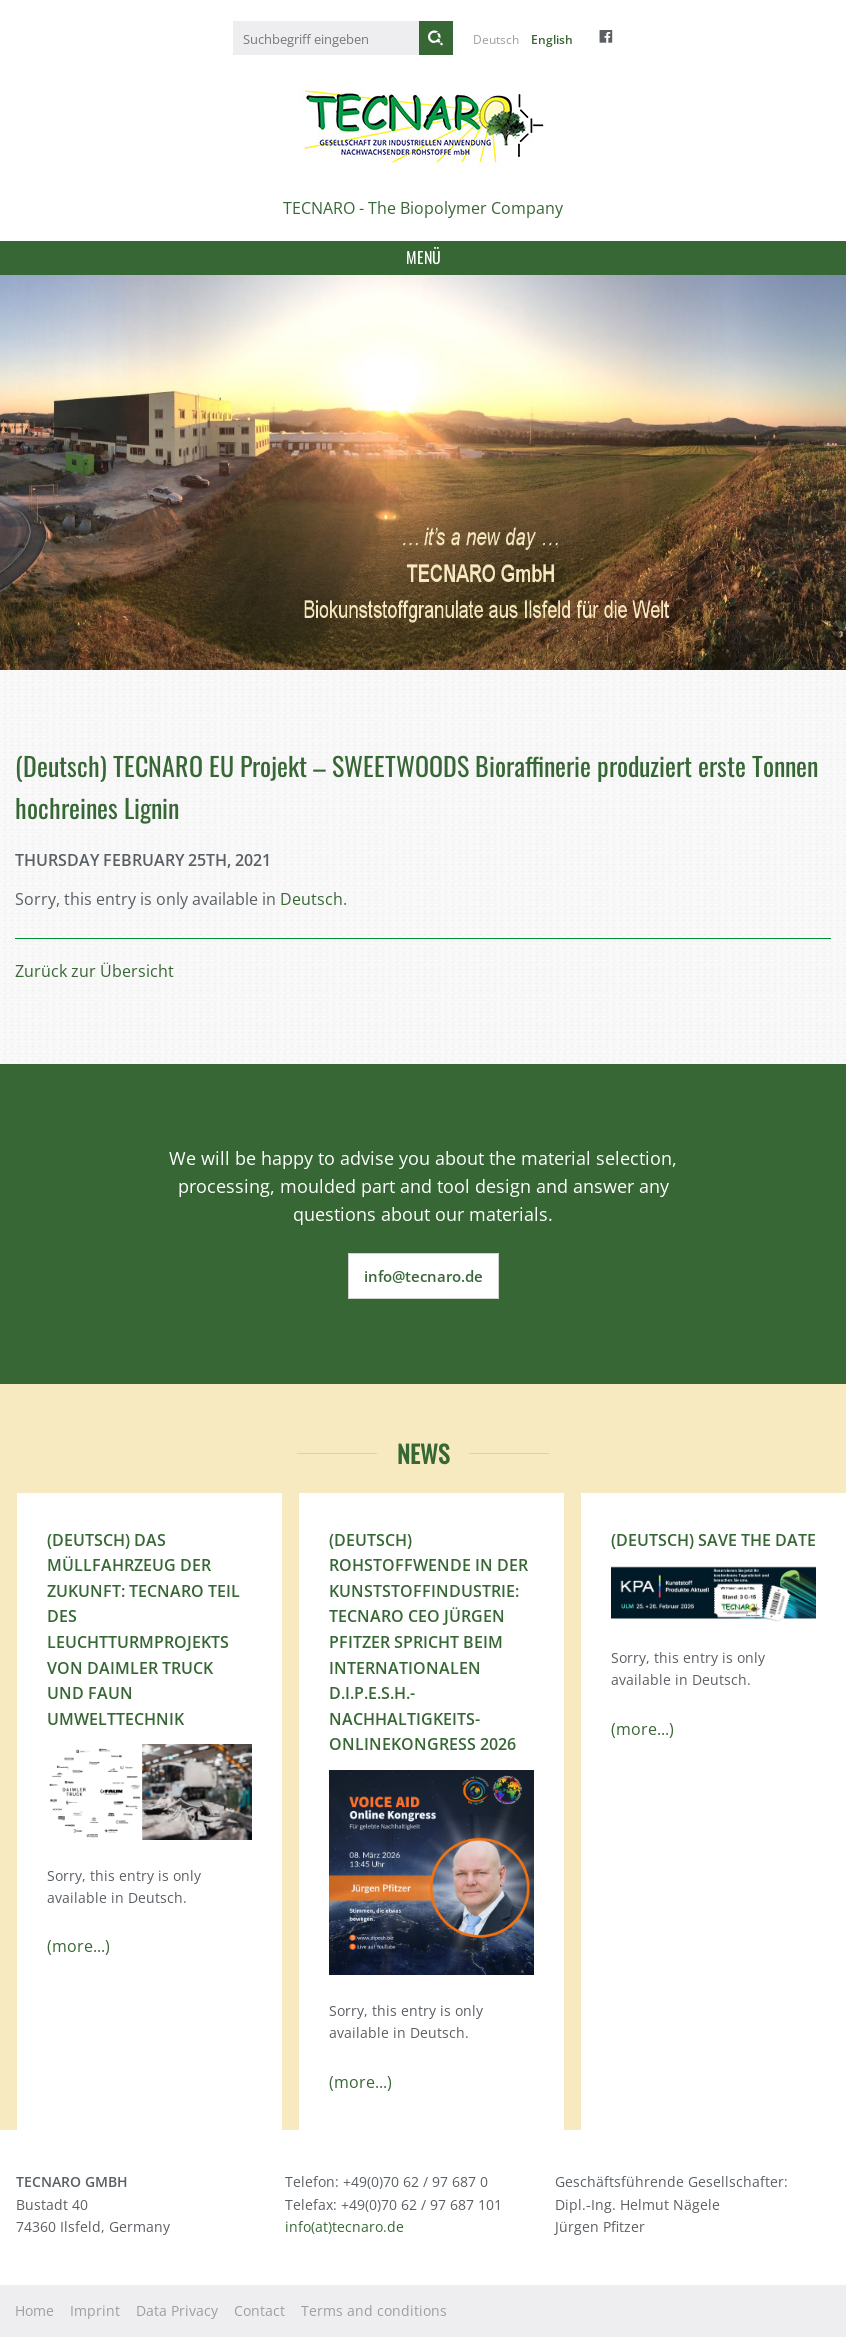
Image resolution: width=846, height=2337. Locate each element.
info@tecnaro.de (423, 1276)
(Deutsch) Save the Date (713, 1540)
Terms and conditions (374, 2310)
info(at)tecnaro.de (344, 2226)
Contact (259, 2310)
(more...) (78, 1946)
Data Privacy (177, 2310)
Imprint (95, 2310)
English (552, 39)
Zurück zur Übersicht (94, 971)
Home (34, 2310)
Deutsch (496, 39)
